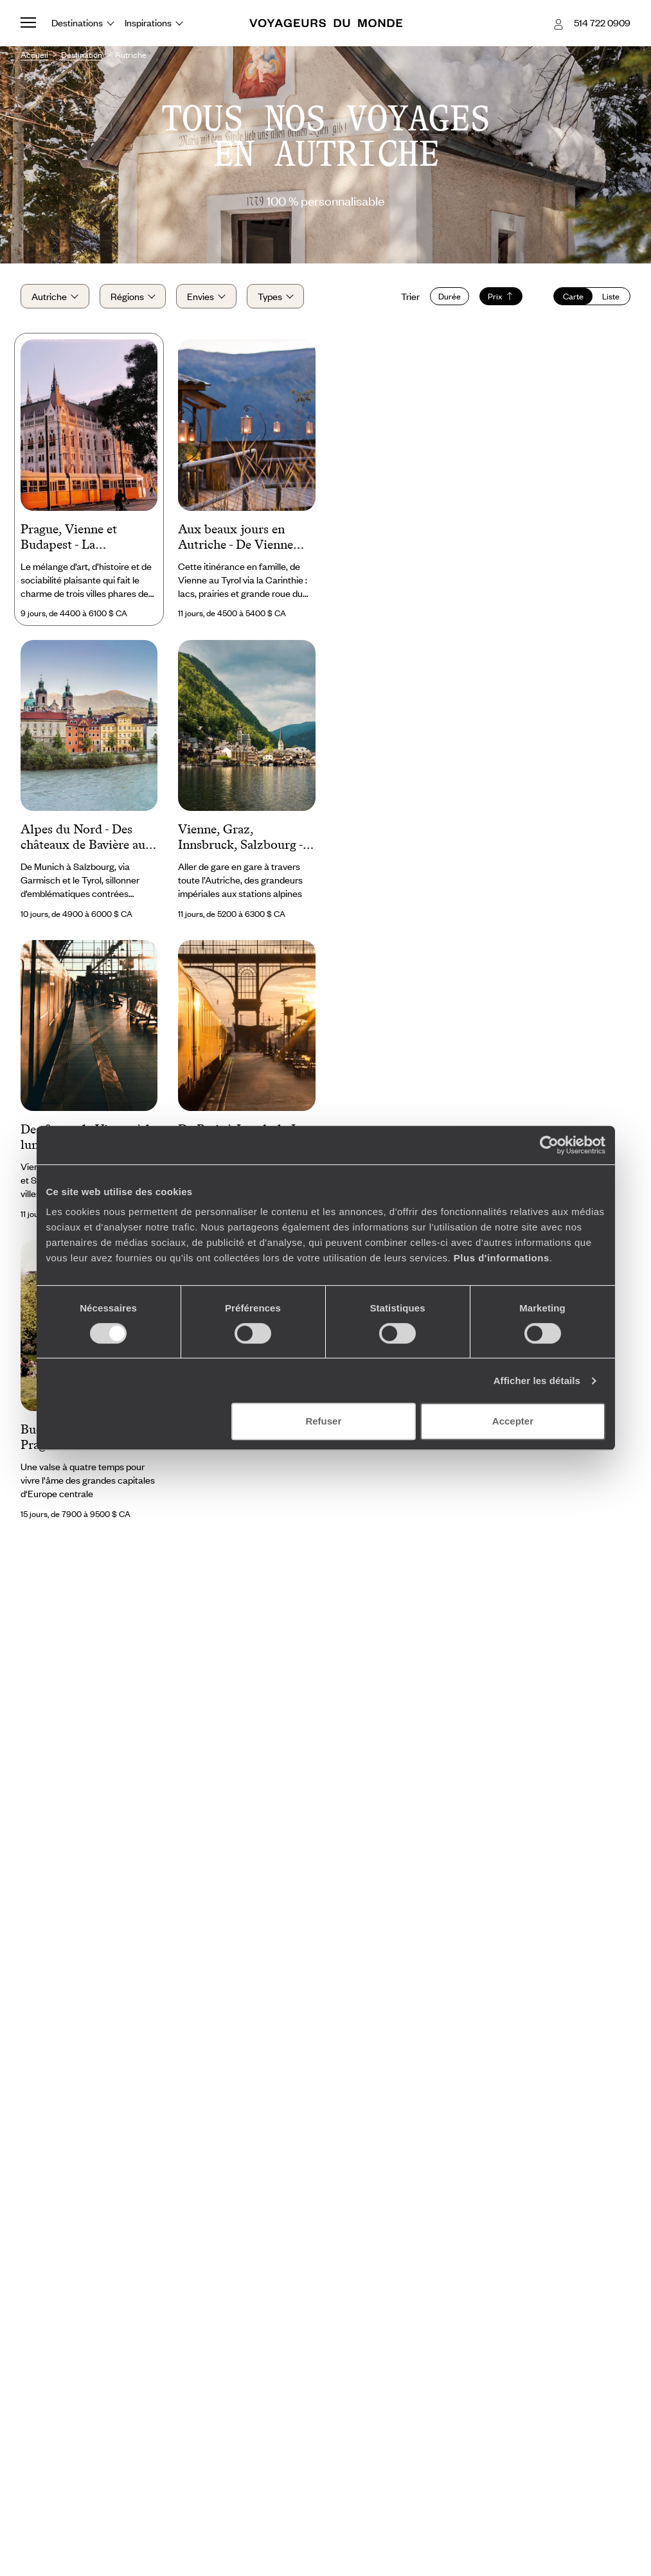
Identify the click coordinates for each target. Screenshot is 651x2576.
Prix (501, 296)
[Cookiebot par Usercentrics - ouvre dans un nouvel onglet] (549, 1145)
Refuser (323, 1421)
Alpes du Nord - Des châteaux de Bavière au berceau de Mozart (83, 838)
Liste (611, 296)
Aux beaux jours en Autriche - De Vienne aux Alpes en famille (235, 538)
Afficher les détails (537, 1380)
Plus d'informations (501, 1257)
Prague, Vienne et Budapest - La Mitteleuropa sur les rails (76, 538)
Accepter (512, 1421)
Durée (449, 296)
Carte (573, 296)
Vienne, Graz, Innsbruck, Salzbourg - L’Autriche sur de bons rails (240, 838)
